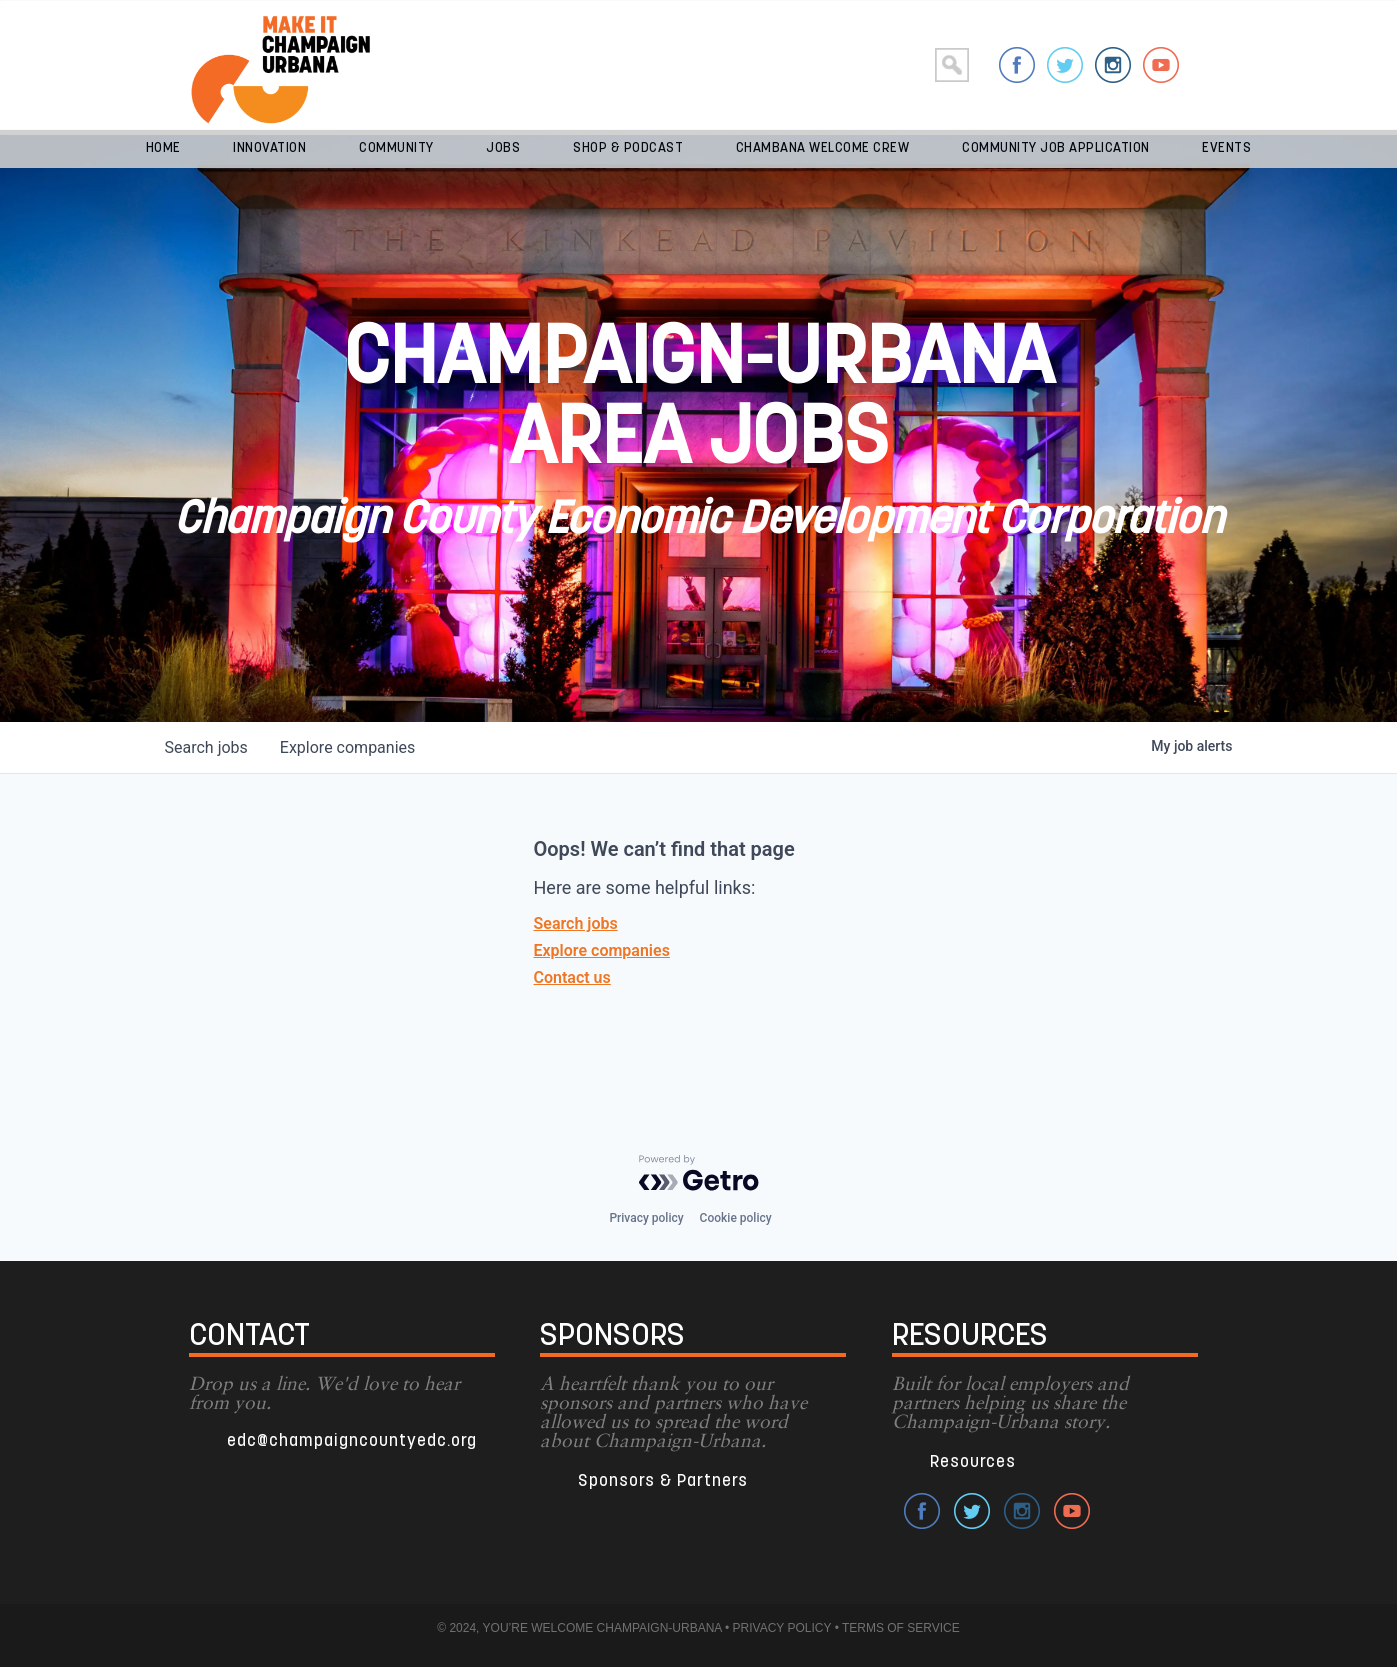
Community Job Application (1056, 148)
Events (1226, 148)
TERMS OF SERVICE (901, 1628)
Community (396, 148)
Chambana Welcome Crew (823, 148)
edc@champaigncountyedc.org (352, 1441)
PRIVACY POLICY (782, 1628)
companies (347, 747)
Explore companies (602, 950)
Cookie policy (736, 1218)
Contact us (572, 977)
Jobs (503, 148)
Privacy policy (646, 1218)
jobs (206, 747)
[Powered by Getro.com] (699, 1173)
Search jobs (576, 923)
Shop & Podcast (628, 148)
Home (163, 148)
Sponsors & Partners (663, 1481)
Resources (973, 1462)
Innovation (269, 148)
